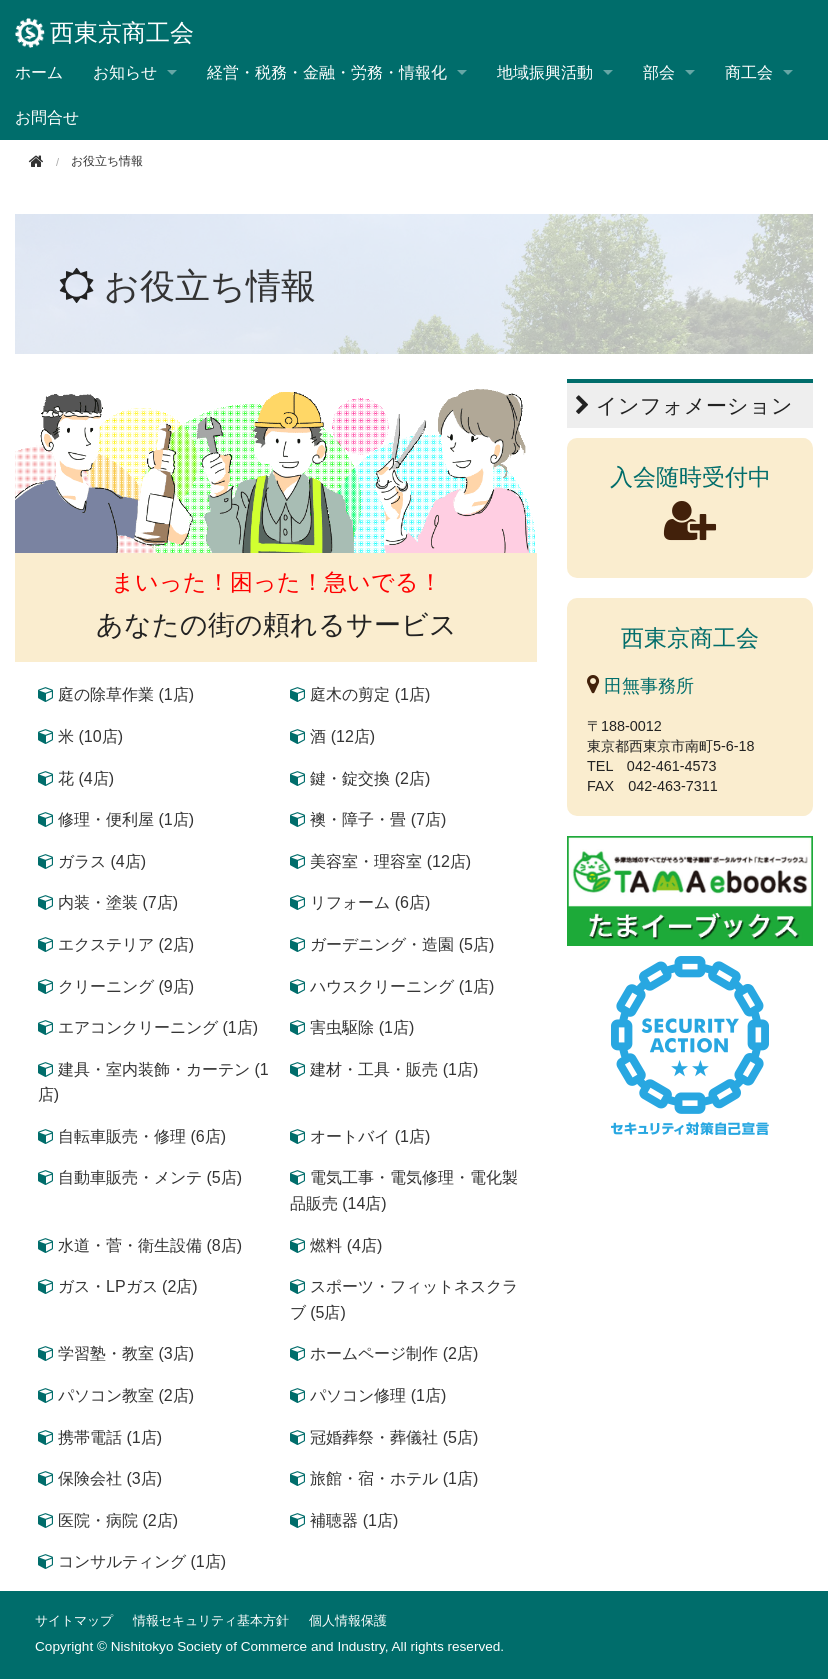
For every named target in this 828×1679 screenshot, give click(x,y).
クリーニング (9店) (126, 986)
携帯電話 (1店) (110, 1437)
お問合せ (47, 117)
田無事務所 (640, 686)
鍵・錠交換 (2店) (370, 778)
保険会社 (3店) (110, 1478)
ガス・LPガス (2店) (128, 1286)
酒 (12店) (342, 736)
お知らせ (125, 72)
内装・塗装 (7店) (118, 902)
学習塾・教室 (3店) (126, 1353)
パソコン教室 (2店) (126, 1395)
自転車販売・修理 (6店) (142, 1136)
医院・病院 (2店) (118, 1520)
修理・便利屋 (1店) (126, 819)
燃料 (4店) (346, 1245)
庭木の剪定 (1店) (370, 694)
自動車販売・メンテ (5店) (150, 1177)
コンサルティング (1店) (142, 1561)
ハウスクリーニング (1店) (402, 986)
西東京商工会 (104, 33)
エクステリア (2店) (126, 944)
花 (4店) (86, 778)
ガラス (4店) (102, 861)
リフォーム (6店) (370, 902)
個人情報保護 (348, 1620)
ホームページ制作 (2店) (394, 1353)
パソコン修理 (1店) (378, 1395)
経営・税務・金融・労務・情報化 (327, 72)
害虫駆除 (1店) (362, 1027)
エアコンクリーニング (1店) (158, 1027)
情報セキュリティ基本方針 (211, 1620)
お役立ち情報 (210, 285)
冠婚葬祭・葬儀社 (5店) (394, 1437)
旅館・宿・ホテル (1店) (394, 1478)
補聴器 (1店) (354, 1520)
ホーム (39, 72)
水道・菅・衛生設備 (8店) (150, 1245)
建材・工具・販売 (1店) (394, 1069)
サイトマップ (74, 1620)
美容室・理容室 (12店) (390, 861)
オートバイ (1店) (370, 1136)
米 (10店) (90, 736)
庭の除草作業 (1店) (126, 694)
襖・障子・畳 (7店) (378, 819)
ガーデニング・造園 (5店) (402, 944)
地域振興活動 (545, 72)
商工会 (749, 72)
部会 (659, 72)
